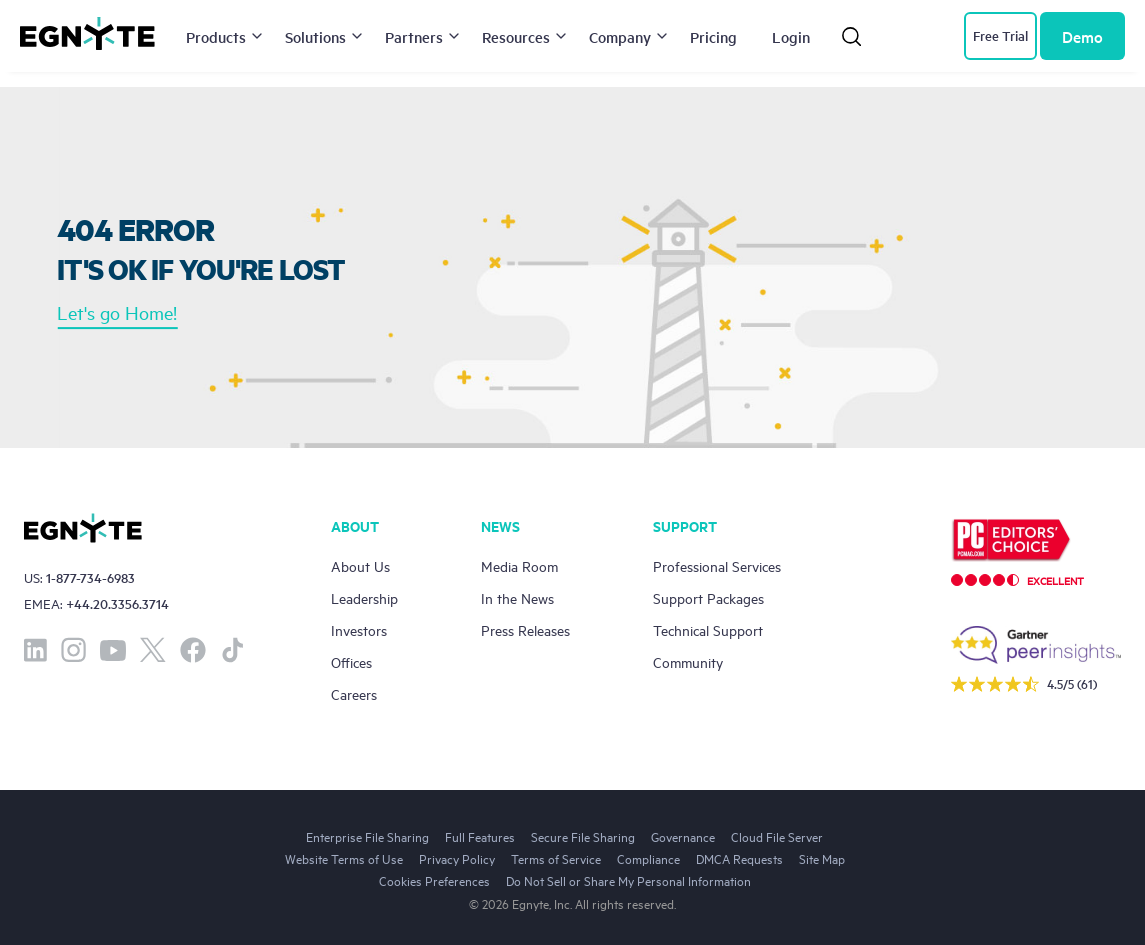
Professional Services (717, 565)
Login (791, 36)
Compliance (648, 858)
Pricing (713, 36)
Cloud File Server (777, 836)
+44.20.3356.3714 (117, 603)
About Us (360, 565)
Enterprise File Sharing (367, 836)
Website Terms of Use (344, 858)
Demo (1082, 36)
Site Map (822, 858)
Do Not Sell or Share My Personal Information (628, 880)
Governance (683, 836)
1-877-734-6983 (90, 577)
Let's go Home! (117, 312)
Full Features (480, 836)
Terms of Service (556, 858)
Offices (351, 661)
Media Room (519, 565)
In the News (517, 597)
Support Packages (708, 597)
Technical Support (708, 629)
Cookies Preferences (434, 880)
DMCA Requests (739, 858)
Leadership (364, 597)
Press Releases (525, 629)
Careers (354, 693)
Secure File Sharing (583, 836)
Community (688, 661)
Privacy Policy (457, 858)
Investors (359, 629)
